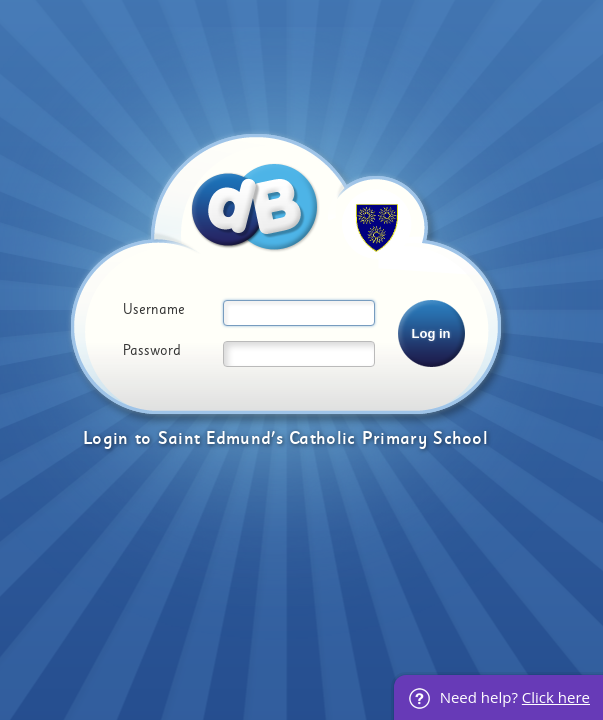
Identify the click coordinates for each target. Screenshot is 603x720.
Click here (556, 697)
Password (152, 351)
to (143, 438)
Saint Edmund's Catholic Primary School (323, 438)
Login (106, 438)
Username (154, 310)
